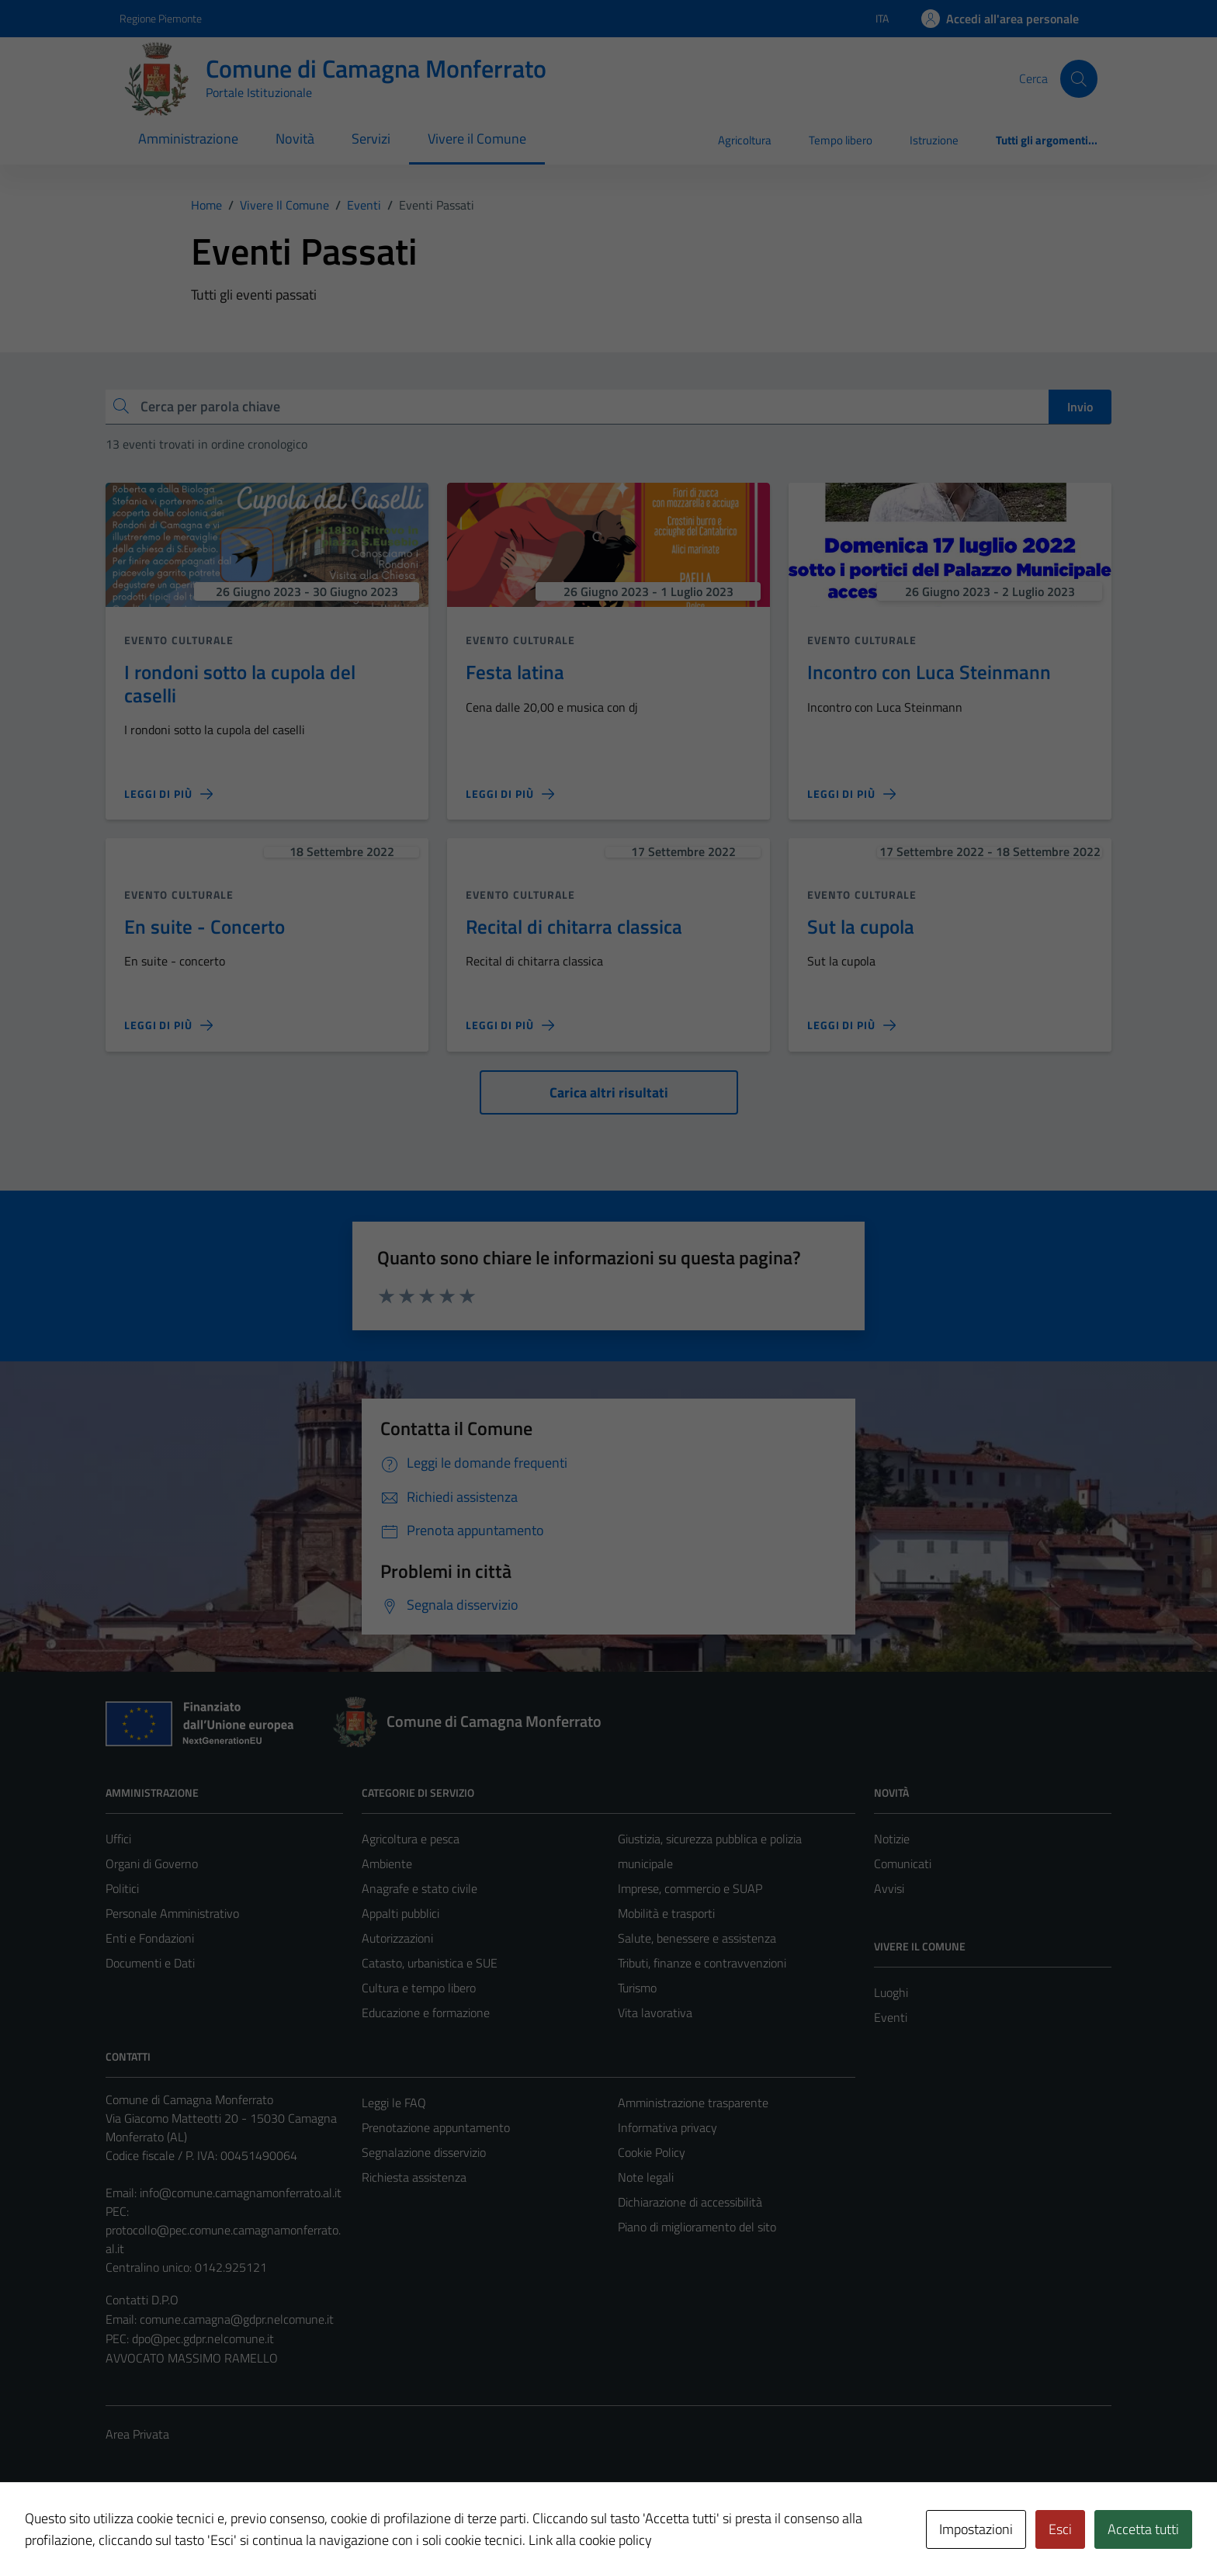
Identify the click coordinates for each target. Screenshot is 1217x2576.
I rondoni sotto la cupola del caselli (239, 683)
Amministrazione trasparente (693, 2102)
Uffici (118, 1838)
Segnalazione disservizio (424, 2152)
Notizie (892, 1838)
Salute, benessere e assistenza (697, 1938)
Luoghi (891, 1992)
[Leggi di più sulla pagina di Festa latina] (510, 794)
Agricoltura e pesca (410, 1838)
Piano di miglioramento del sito (697, 2226)
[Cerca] (1078, 78)
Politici (122, 1888)
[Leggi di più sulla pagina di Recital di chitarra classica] (510, 1025)
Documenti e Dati (150, 1963)
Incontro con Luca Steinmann (929, 672)
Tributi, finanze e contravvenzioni (702, 1963)
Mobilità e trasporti (666, 1913)
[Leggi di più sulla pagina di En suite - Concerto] (168, 1025)
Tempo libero (840, 140)
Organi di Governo (152, 1863)
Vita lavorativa (655, 2012)
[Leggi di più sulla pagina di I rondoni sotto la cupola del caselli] (168, 794)
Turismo (637, 1987)
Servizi (371, 138)
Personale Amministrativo (172, 1913)
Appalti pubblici (400, 1913)
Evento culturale (179, 640)
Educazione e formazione (426, 2012)
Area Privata (137, 2434)
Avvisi (889, 1888)
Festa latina (515, 672)
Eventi (890, 2017)
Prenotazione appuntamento (436, 2127)
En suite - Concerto (204, 926)
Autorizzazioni (397, 1938)
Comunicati (902, 1863)
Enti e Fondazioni (150, 1938)
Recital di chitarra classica (574, 926)
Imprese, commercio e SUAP (690, 1888)
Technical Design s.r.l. (211, 2531)
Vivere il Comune (477, 138)
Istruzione (934, 140)
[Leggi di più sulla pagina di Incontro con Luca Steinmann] (851, 794)
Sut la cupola (860, 926)
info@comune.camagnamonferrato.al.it (241, 2192)
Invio (1080, 406)
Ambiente (387, 1863)
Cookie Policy (651, 2152)
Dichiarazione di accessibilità (690, 2202)
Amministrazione (188, 138)
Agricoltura (744, 140)
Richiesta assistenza (414, 2177)
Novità (295, 138)
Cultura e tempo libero (419, 1987)
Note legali (646, 2177)
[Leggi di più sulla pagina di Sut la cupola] (851, 1025)
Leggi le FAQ (394, 2102)
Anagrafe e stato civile (419, 1888)
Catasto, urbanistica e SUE (430, 1963)
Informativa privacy (667, 2127)
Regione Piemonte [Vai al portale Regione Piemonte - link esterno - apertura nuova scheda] (161, 18)
